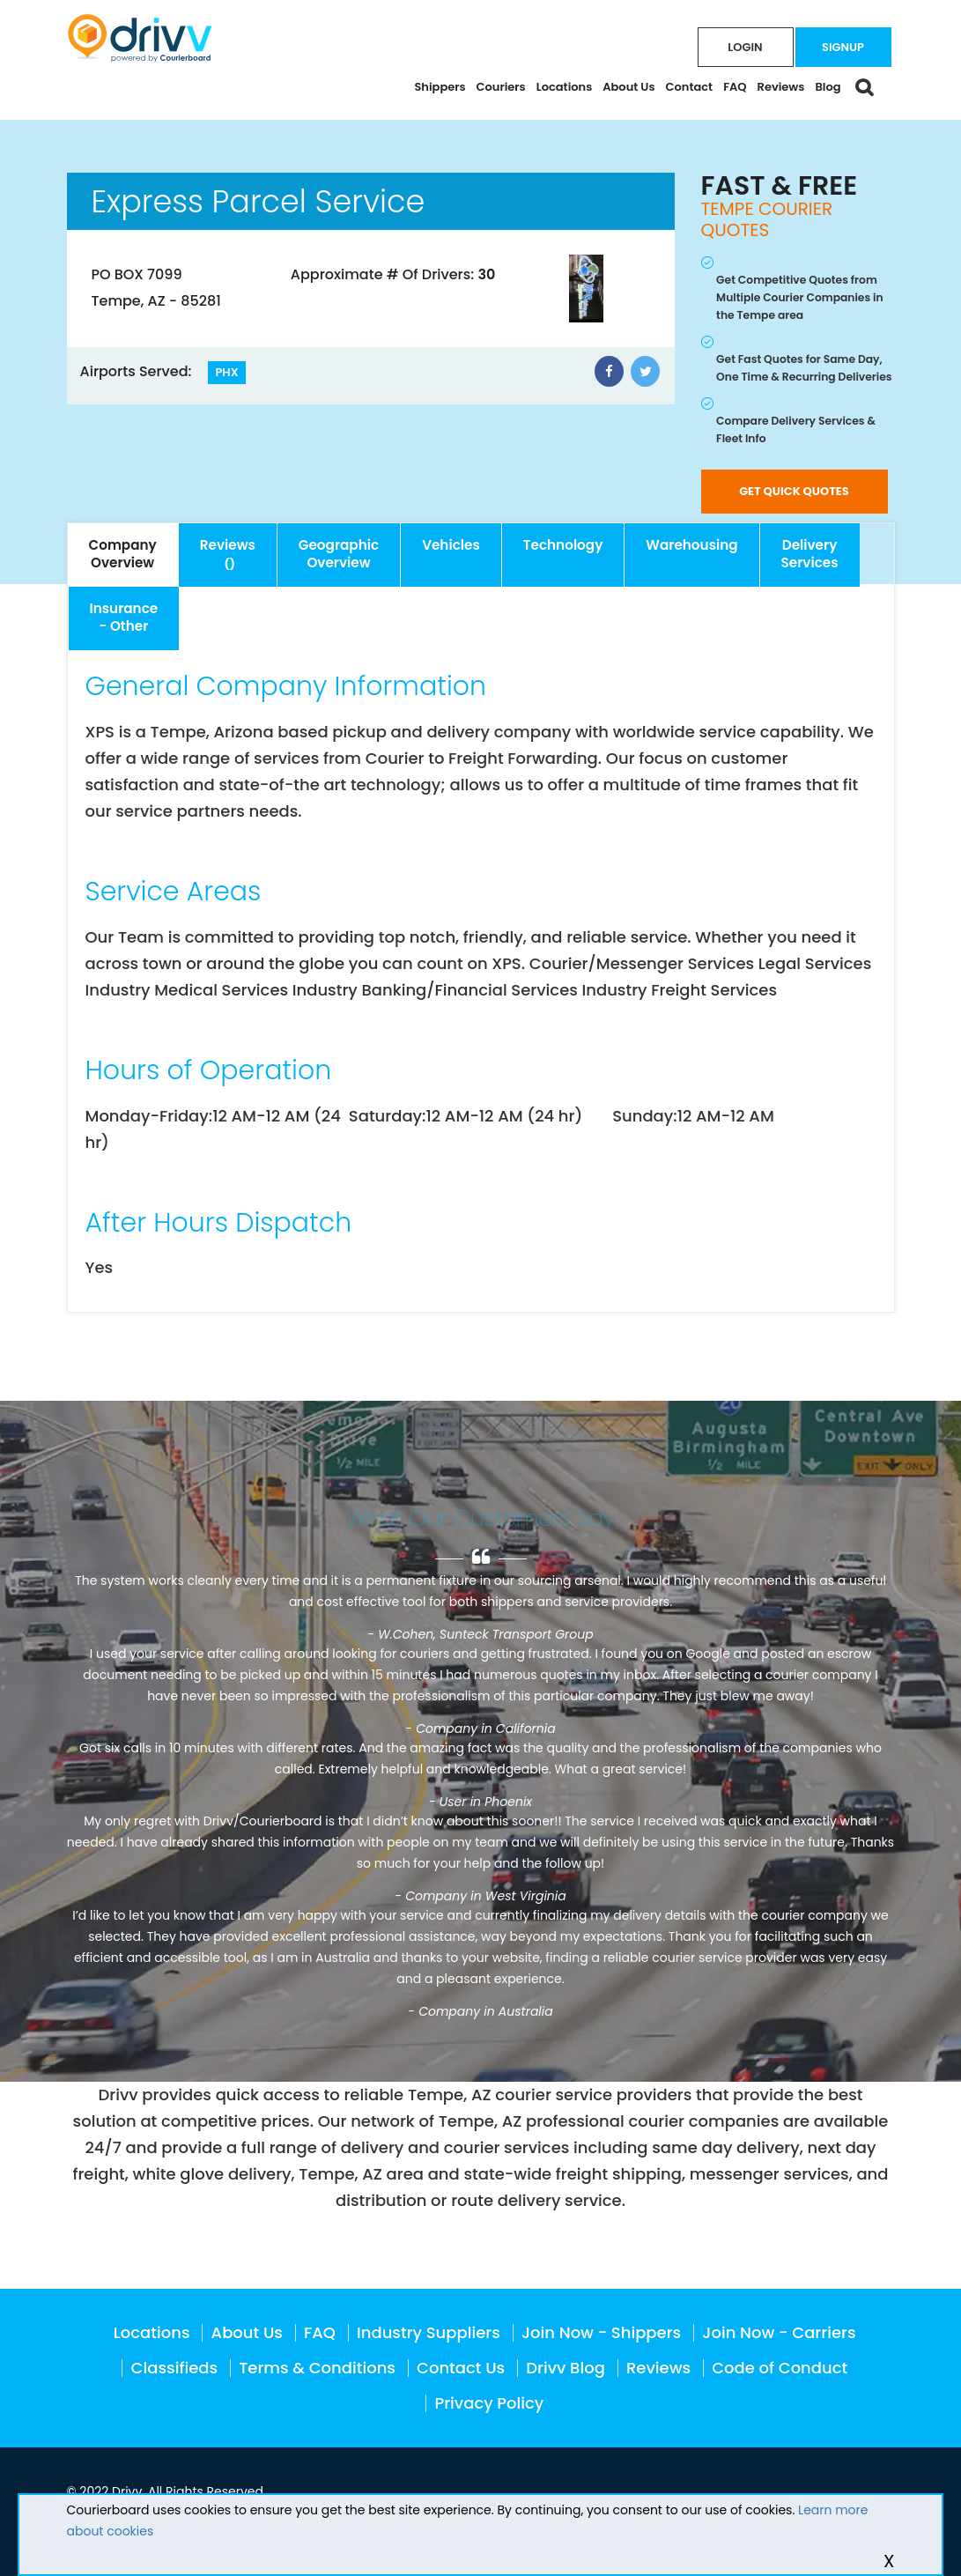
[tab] (228, 555)
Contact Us (461, 2368)
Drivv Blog (565, 2368)
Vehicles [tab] (451, 545)
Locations (564, 86)
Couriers (501, 86)
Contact (689, 86)
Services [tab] (810, 554)
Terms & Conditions (317, 2368)
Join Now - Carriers (778, 2332)
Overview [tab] (123, 554)
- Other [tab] (124, 617)
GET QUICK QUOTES (794, 491)
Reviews (781, 86)
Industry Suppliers (428, 2332)
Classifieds (174, 2368)
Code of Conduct (779, 2368)
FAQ (734, 86)
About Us (628, 86)
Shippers (439, 86)
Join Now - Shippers (601, 2332)
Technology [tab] (563, 545)
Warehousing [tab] (691, 545)
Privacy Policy (488, 2403)
